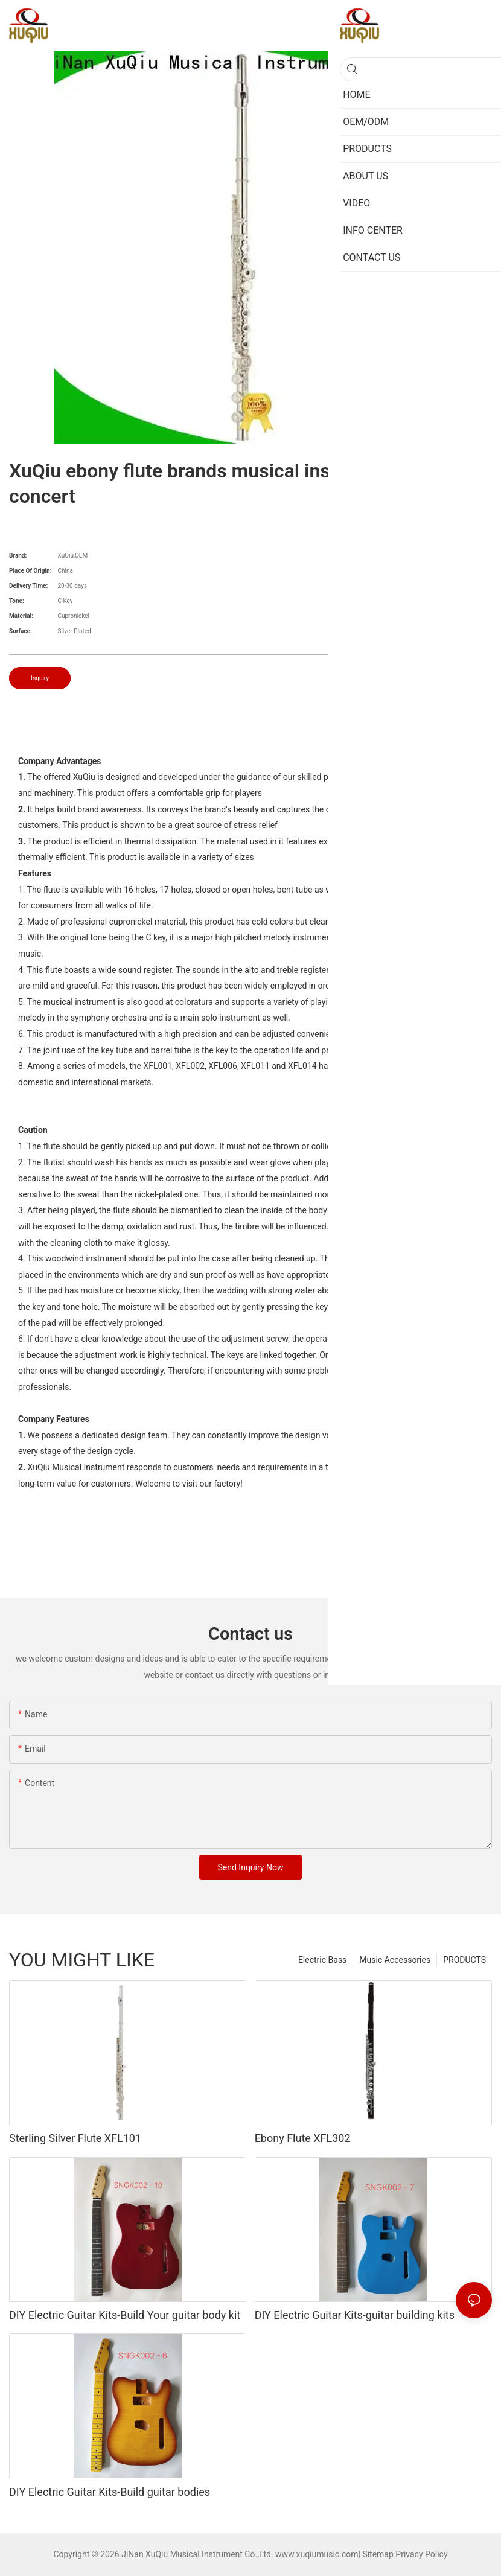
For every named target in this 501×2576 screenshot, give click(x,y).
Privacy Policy (421, 2554)
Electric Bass (322, 1960)
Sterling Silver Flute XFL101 (75, 2138)
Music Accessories (394, 1960)
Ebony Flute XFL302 (303, 2138)
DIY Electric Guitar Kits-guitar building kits (355, 2315)
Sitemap (377, 2554)
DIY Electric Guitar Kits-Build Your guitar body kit (124, 2315)
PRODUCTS (464, 1960)
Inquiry (40, 678)
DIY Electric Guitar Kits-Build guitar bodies (109, 2491)
